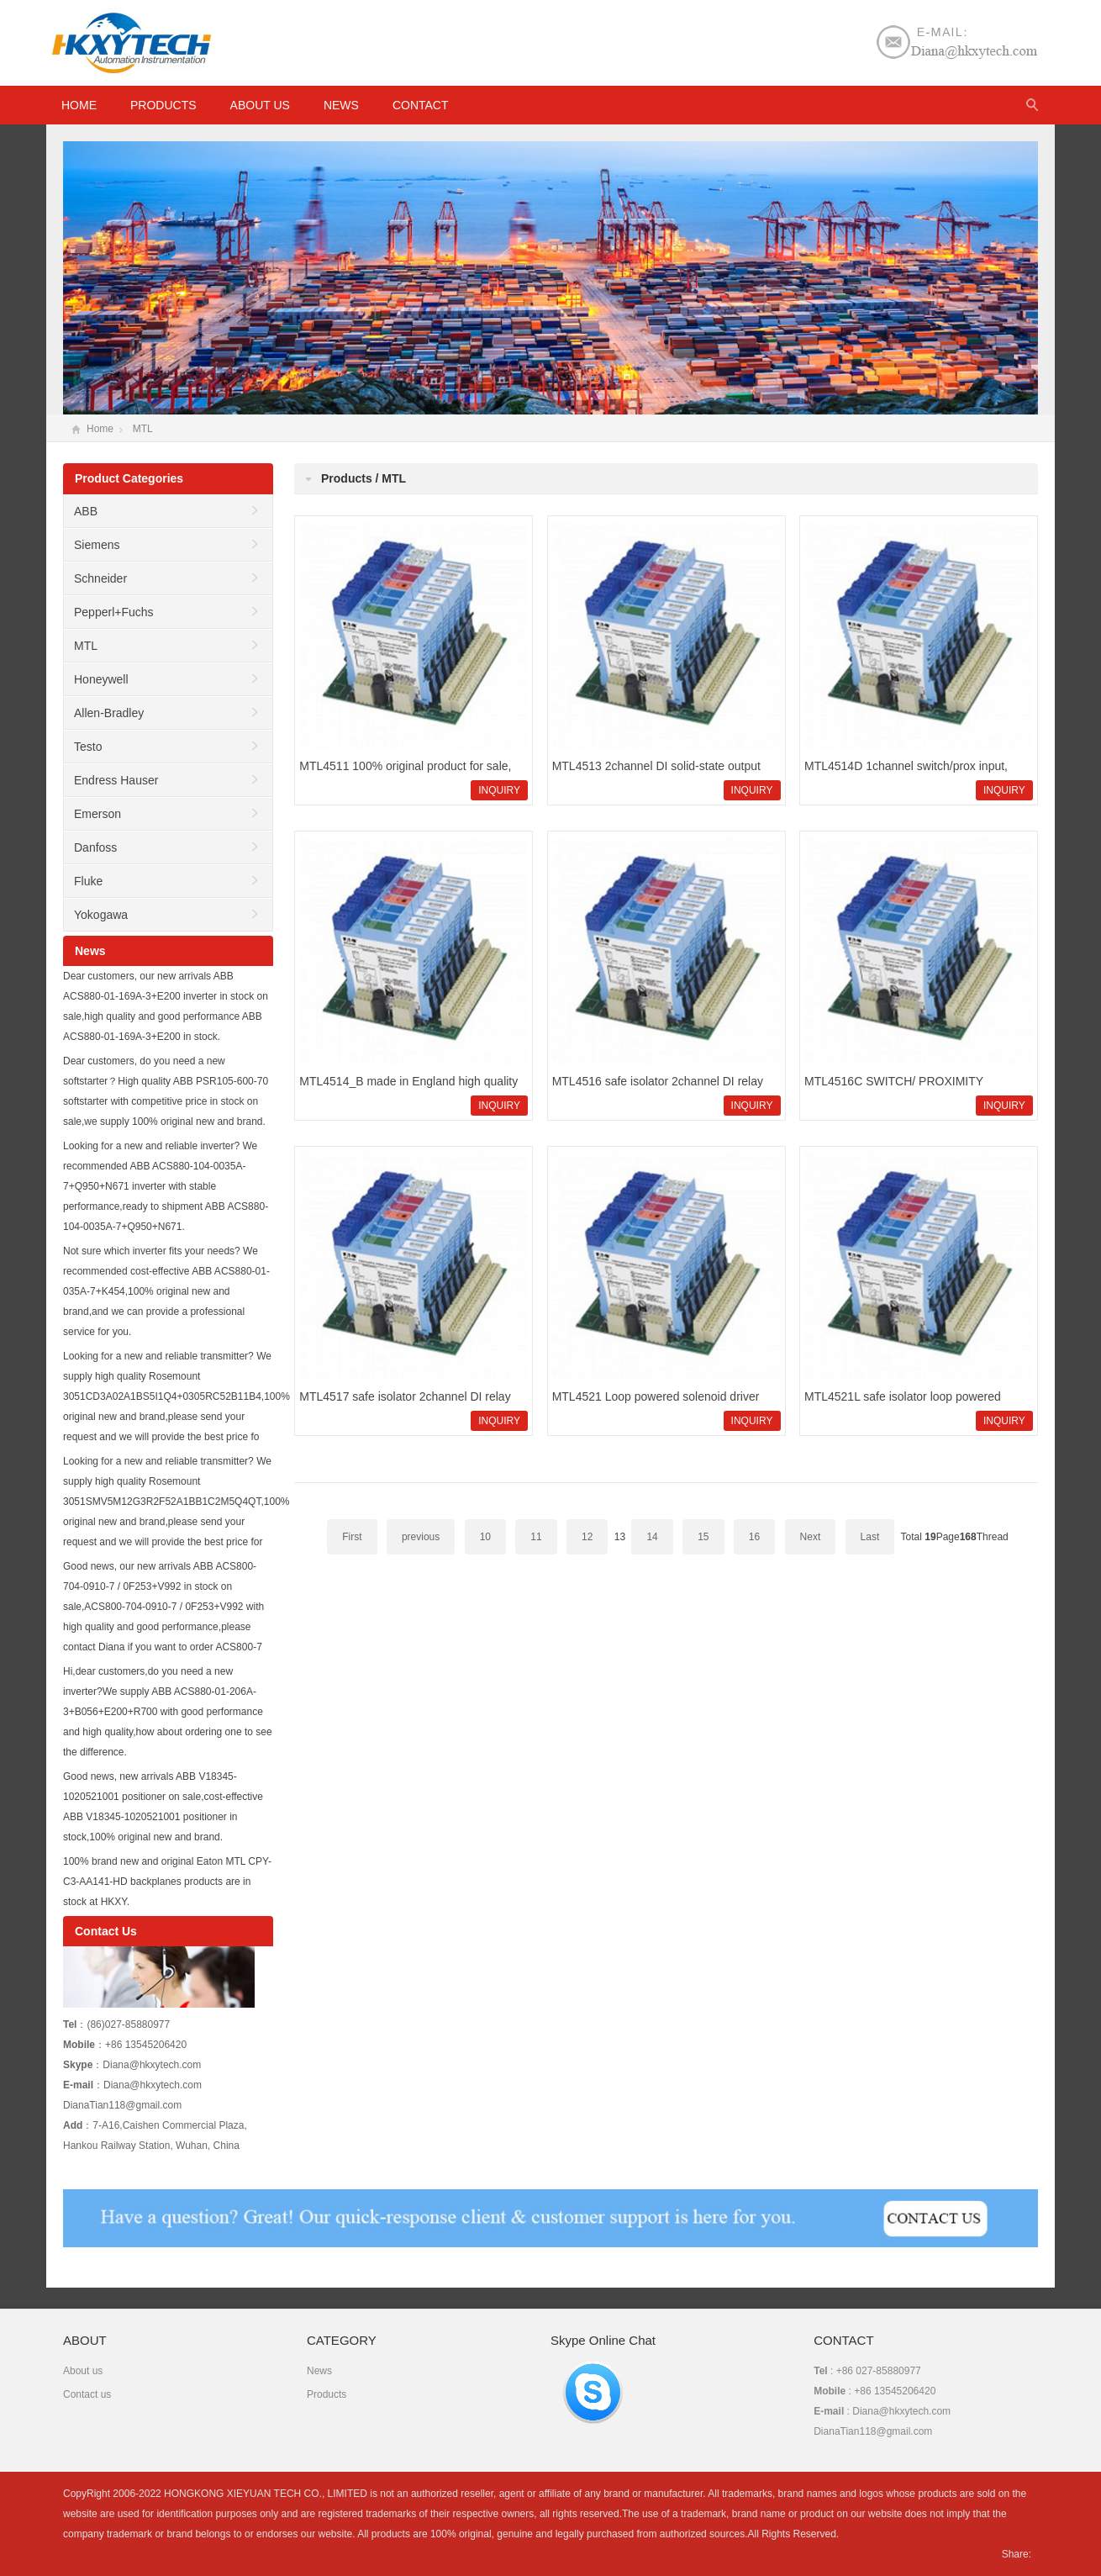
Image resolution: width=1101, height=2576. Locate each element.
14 (651, 1537)
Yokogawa (101, 914)
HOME (79, 105)
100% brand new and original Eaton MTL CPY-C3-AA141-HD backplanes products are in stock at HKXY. (167, 1881)
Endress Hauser (116, 780)
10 (485, 1537)
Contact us (87, 2394)
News (341, 105)
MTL (143, 429)
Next (810, 1537)
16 (754, 1537)
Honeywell (101, 679)
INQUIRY (499, 790)
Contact (420, 105)
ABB (85, 511)
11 (535, 1537)
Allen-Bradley (109, 713)
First (351, 1537)
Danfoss (95, 847)
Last (870, 1537)
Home (100, 429)
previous (421, 1537)
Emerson (97, 814)
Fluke (88, 881)
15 (703, 1537)
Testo (88, 746)
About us (260, 105)
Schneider (100, 578)
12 (587, 1537)
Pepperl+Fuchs (114, 612)
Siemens (96, 545)
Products (163, 105)
